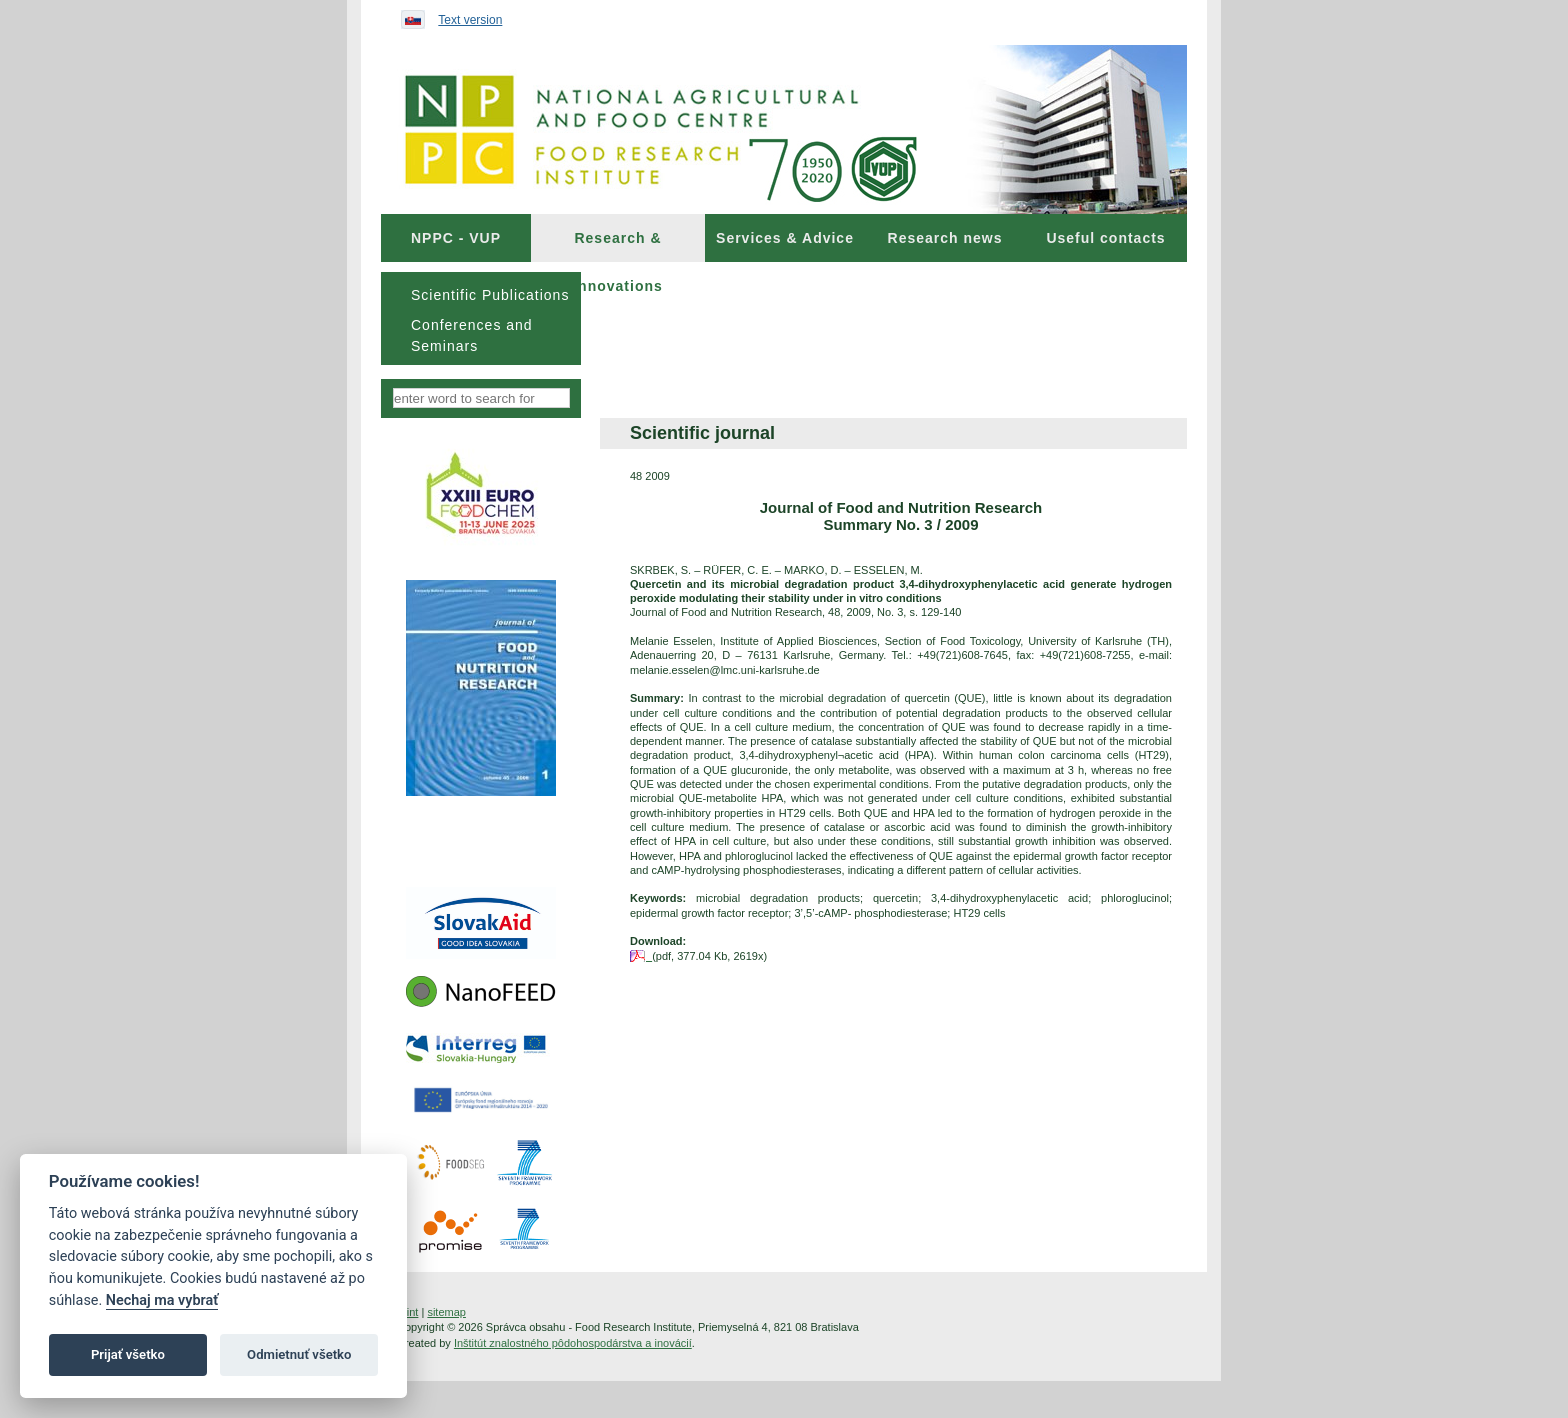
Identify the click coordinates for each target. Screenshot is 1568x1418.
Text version (470, 20)
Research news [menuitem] (945, 238)
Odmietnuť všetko (299, 1354)
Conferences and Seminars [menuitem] (472, 335)
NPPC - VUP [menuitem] (456, 238)
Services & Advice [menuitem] (785, 238)
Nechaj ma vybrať (162, 1300)
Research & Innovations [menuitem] (618, 246)
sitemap (446, 1312)
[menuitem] (456, 238)
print (407, 1312)
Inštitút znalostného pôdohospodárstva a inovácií (573, 1343)
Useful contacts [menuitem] (1105, 238)
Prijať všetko (128, 1354)
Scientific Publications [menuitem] (490, 295)
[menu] (481, 318)
